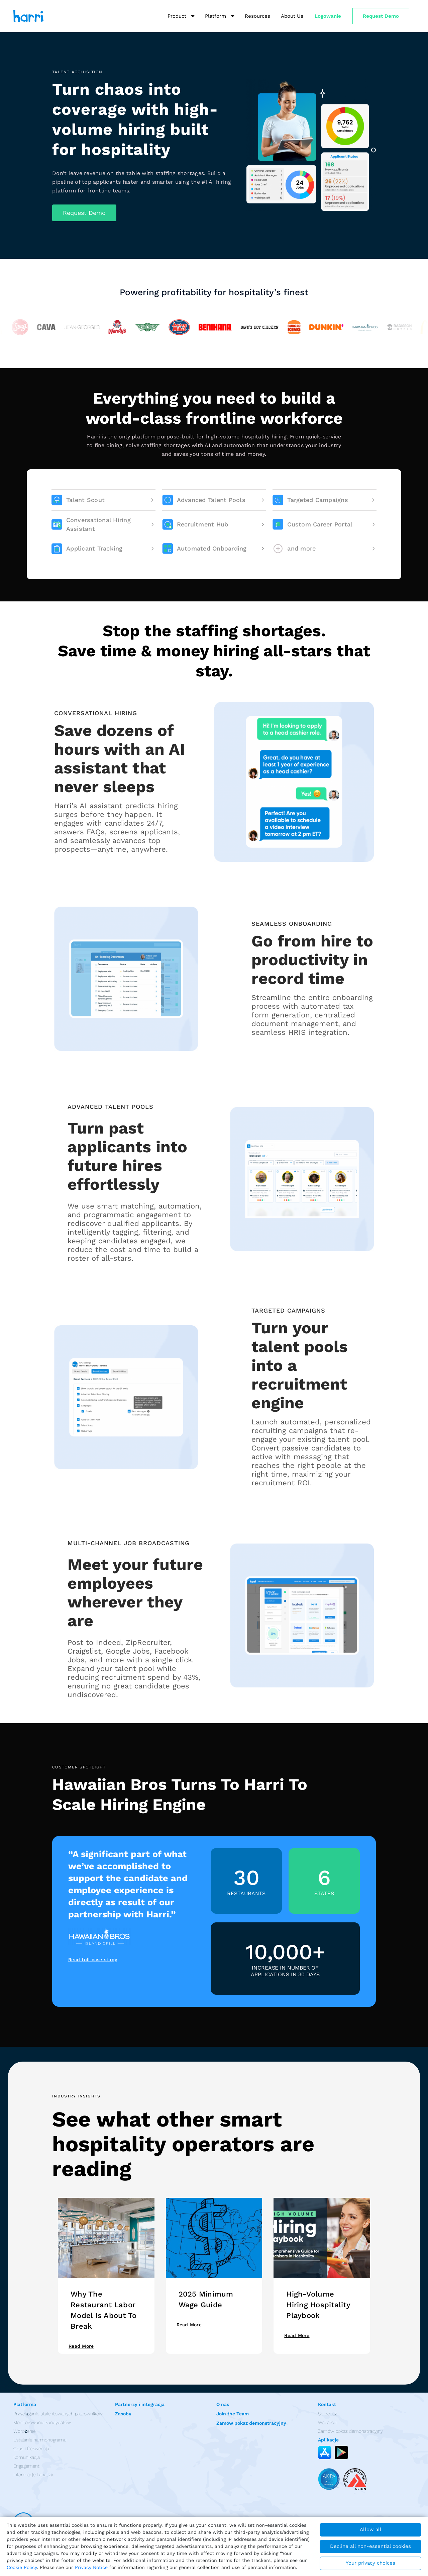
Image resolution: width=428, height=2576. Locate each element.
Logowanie (328, 16)
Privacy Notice (91, 2567)
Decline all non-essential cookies (370, 2546)
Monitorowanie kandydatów (42, 2422)
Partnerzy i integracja (140, 2404)
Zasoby (123, 2413)
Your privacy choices (370, 2563)
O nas (222, 2404)
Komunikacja (26, 2457)
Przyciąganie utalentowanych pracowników (58, 2413)
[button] (84, 212)
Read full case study (92, 1959)
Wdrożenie (24, 2431)
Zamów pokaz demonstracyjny (251, 2423)
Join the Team (232, 2413)
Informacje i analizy (33, 2474)
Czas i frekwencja (31, 2448)
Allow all (371, 2529)
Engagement (26, 2466)
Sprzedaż (327, 2413)
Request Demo (381, 16)
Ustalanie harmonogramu (40, 2439)
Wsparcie (327, 2422)
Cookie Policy (22, 2567)
